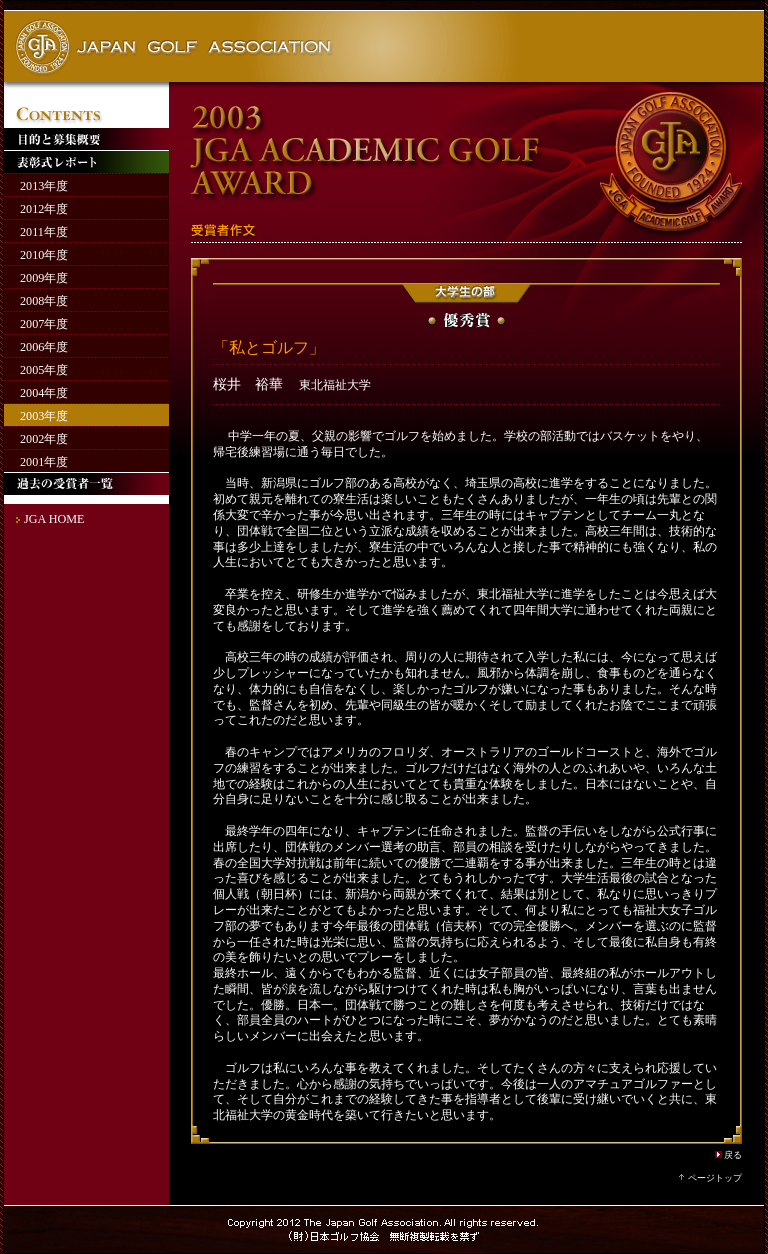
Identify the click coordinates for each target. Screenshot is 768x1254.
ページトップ (715, 1178)
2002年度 (44, 439)
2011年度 (44, 232)
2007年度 (44, 324)
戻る (733, 1155)
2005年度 (44, 370)
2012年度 (44, 209)
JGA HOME (54, 519)
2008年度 (44, 301)
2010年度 (44, 255)
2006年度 (44, 347)
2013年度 (44, 186)
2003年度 (44, 416)
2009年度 (44, 278)
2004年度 (44, 393)
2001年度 (44, 462)
